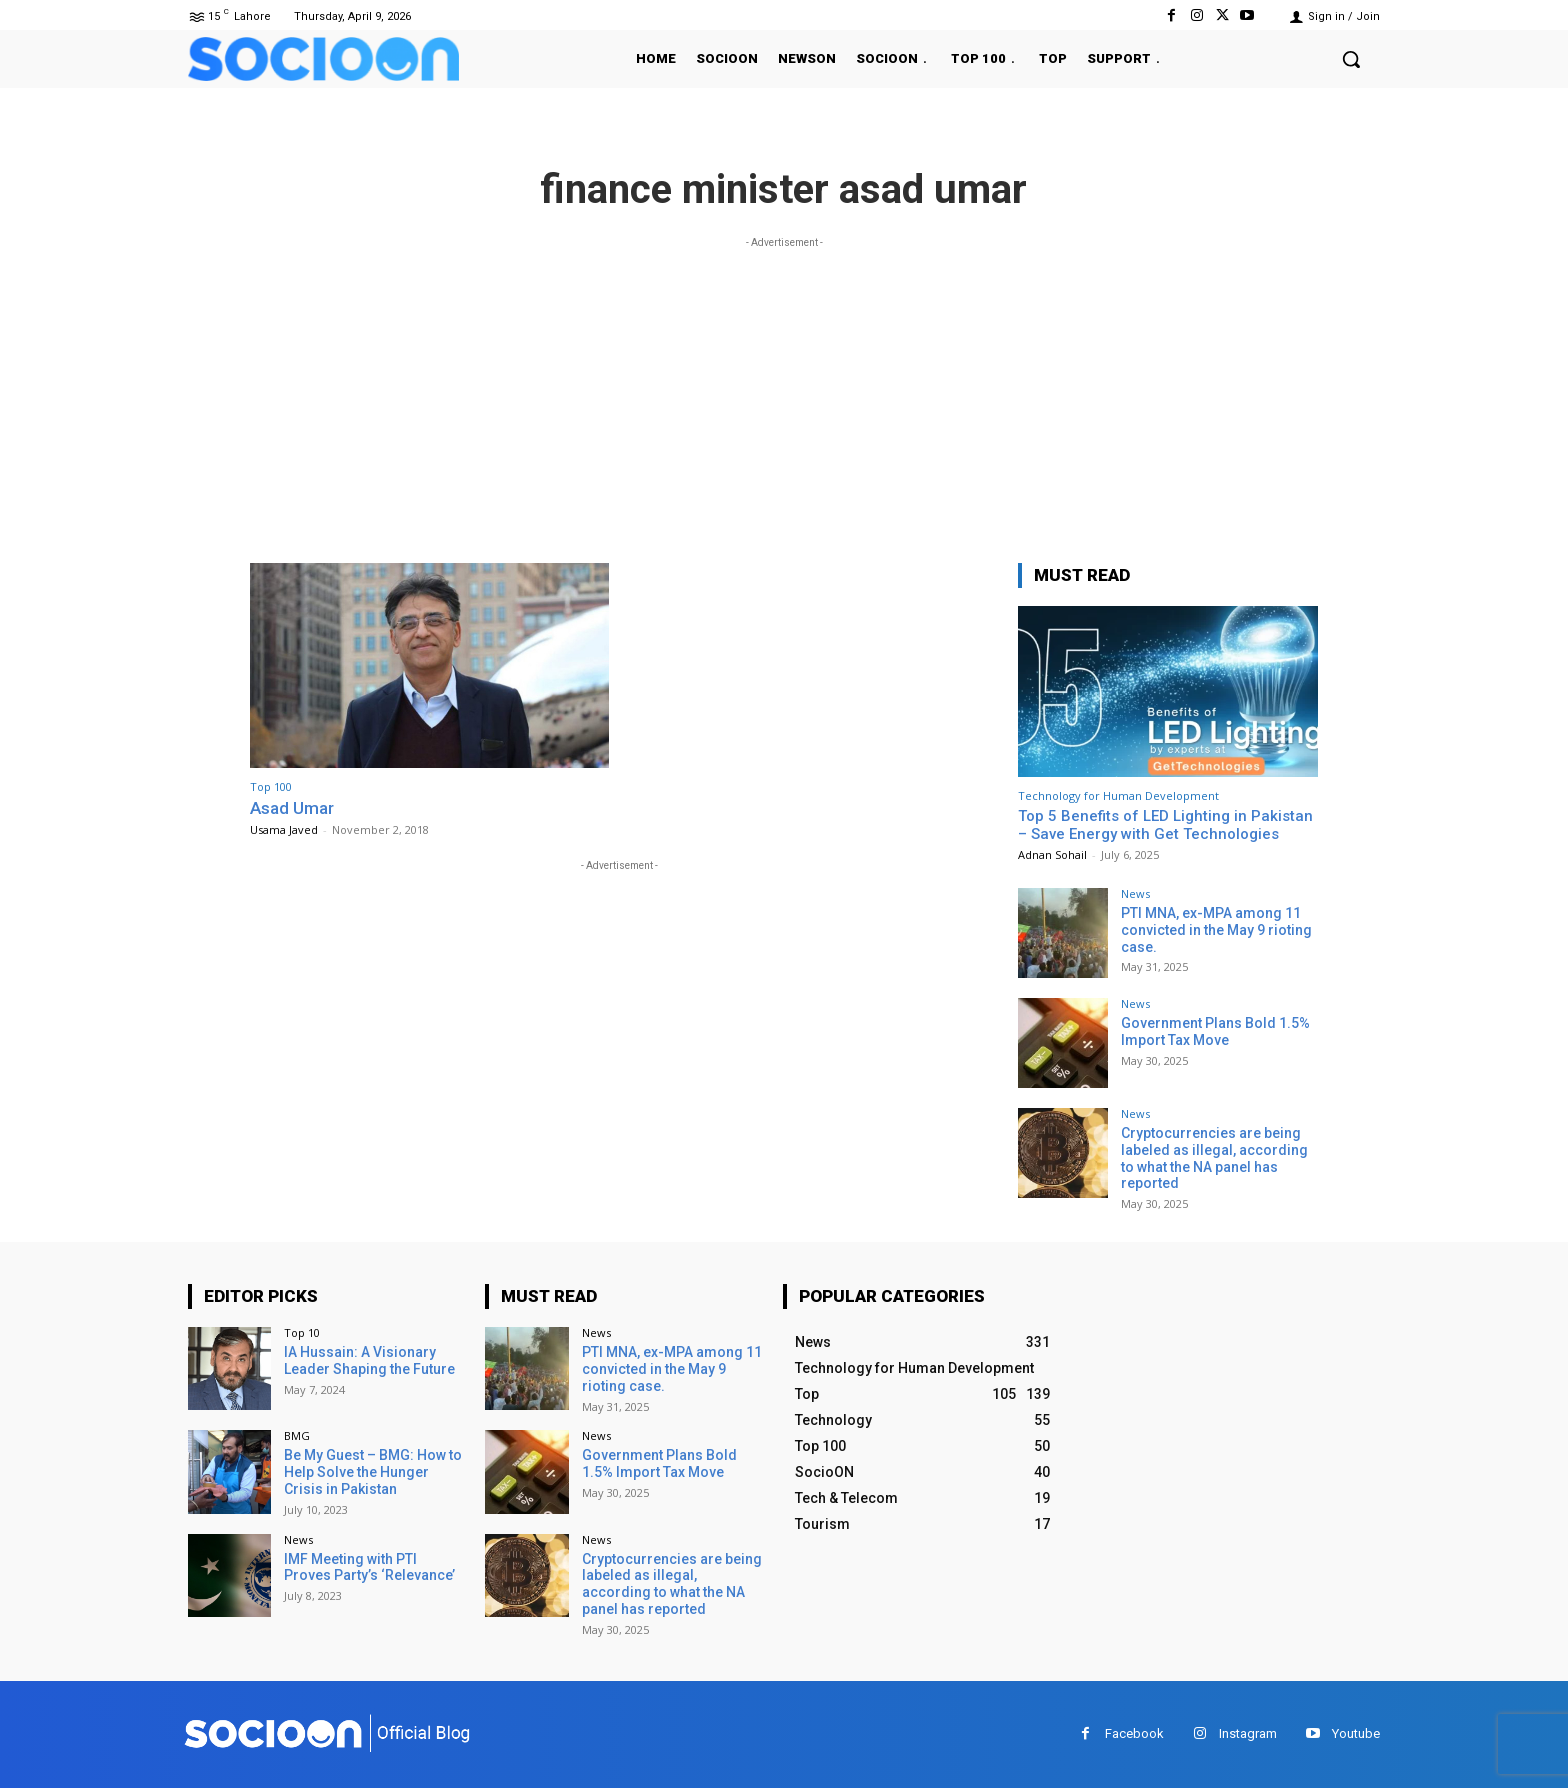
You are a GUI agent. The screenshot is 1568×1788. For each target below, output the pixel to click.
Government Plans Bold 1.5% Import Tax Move (1215, 1031)
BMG (297, 1435)
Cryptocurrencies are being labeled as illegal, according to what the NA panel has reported (1214, 1158)
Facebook (1134, 1733)
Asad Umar (292, 808)
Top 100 (271, 786)
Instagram (1248, 1733)
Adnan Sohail (1052, 854)
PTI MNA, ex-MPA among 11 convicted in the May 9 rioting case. (1216, 930)
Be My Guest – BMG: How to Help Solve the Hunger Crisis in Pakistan (373, 1472)
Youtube (1356, 1733)
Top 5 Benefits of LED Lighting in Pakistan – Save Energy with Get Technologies (1165, 825)
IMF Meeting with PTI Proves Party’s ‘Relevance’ (369, 1567)
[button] (1351, 59)
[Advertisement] (784, 393)
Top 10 (302, 1332)
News (1135, 893)
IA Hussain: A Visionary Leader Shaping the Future (369, 1360)
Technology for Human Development (1118, 795)
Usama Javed (284, 829)
